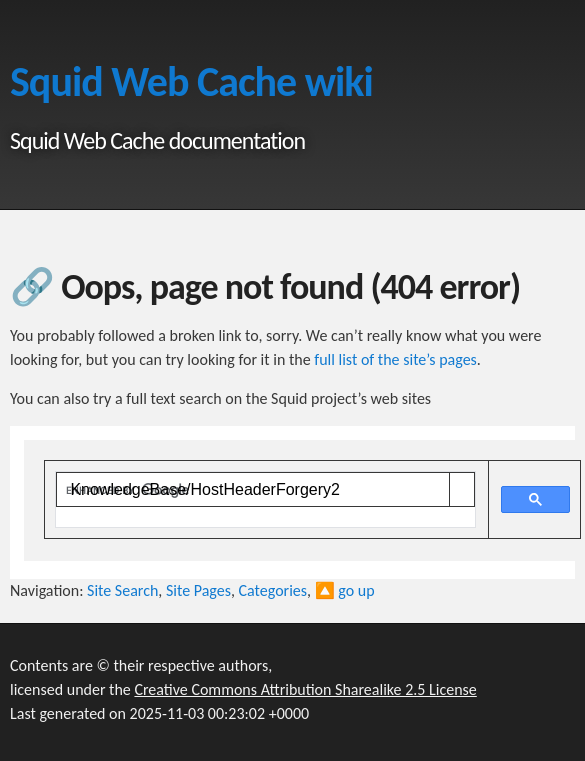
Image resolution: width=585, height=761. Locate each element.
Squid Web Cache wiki (191, 81)
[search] (253, 490)
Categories (273, 590)
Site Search (122, 590)
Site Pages (198, 590)
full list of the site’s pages (395, 359)
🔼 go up (345, 590)
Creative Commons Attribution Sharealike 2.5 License (305, 689)
